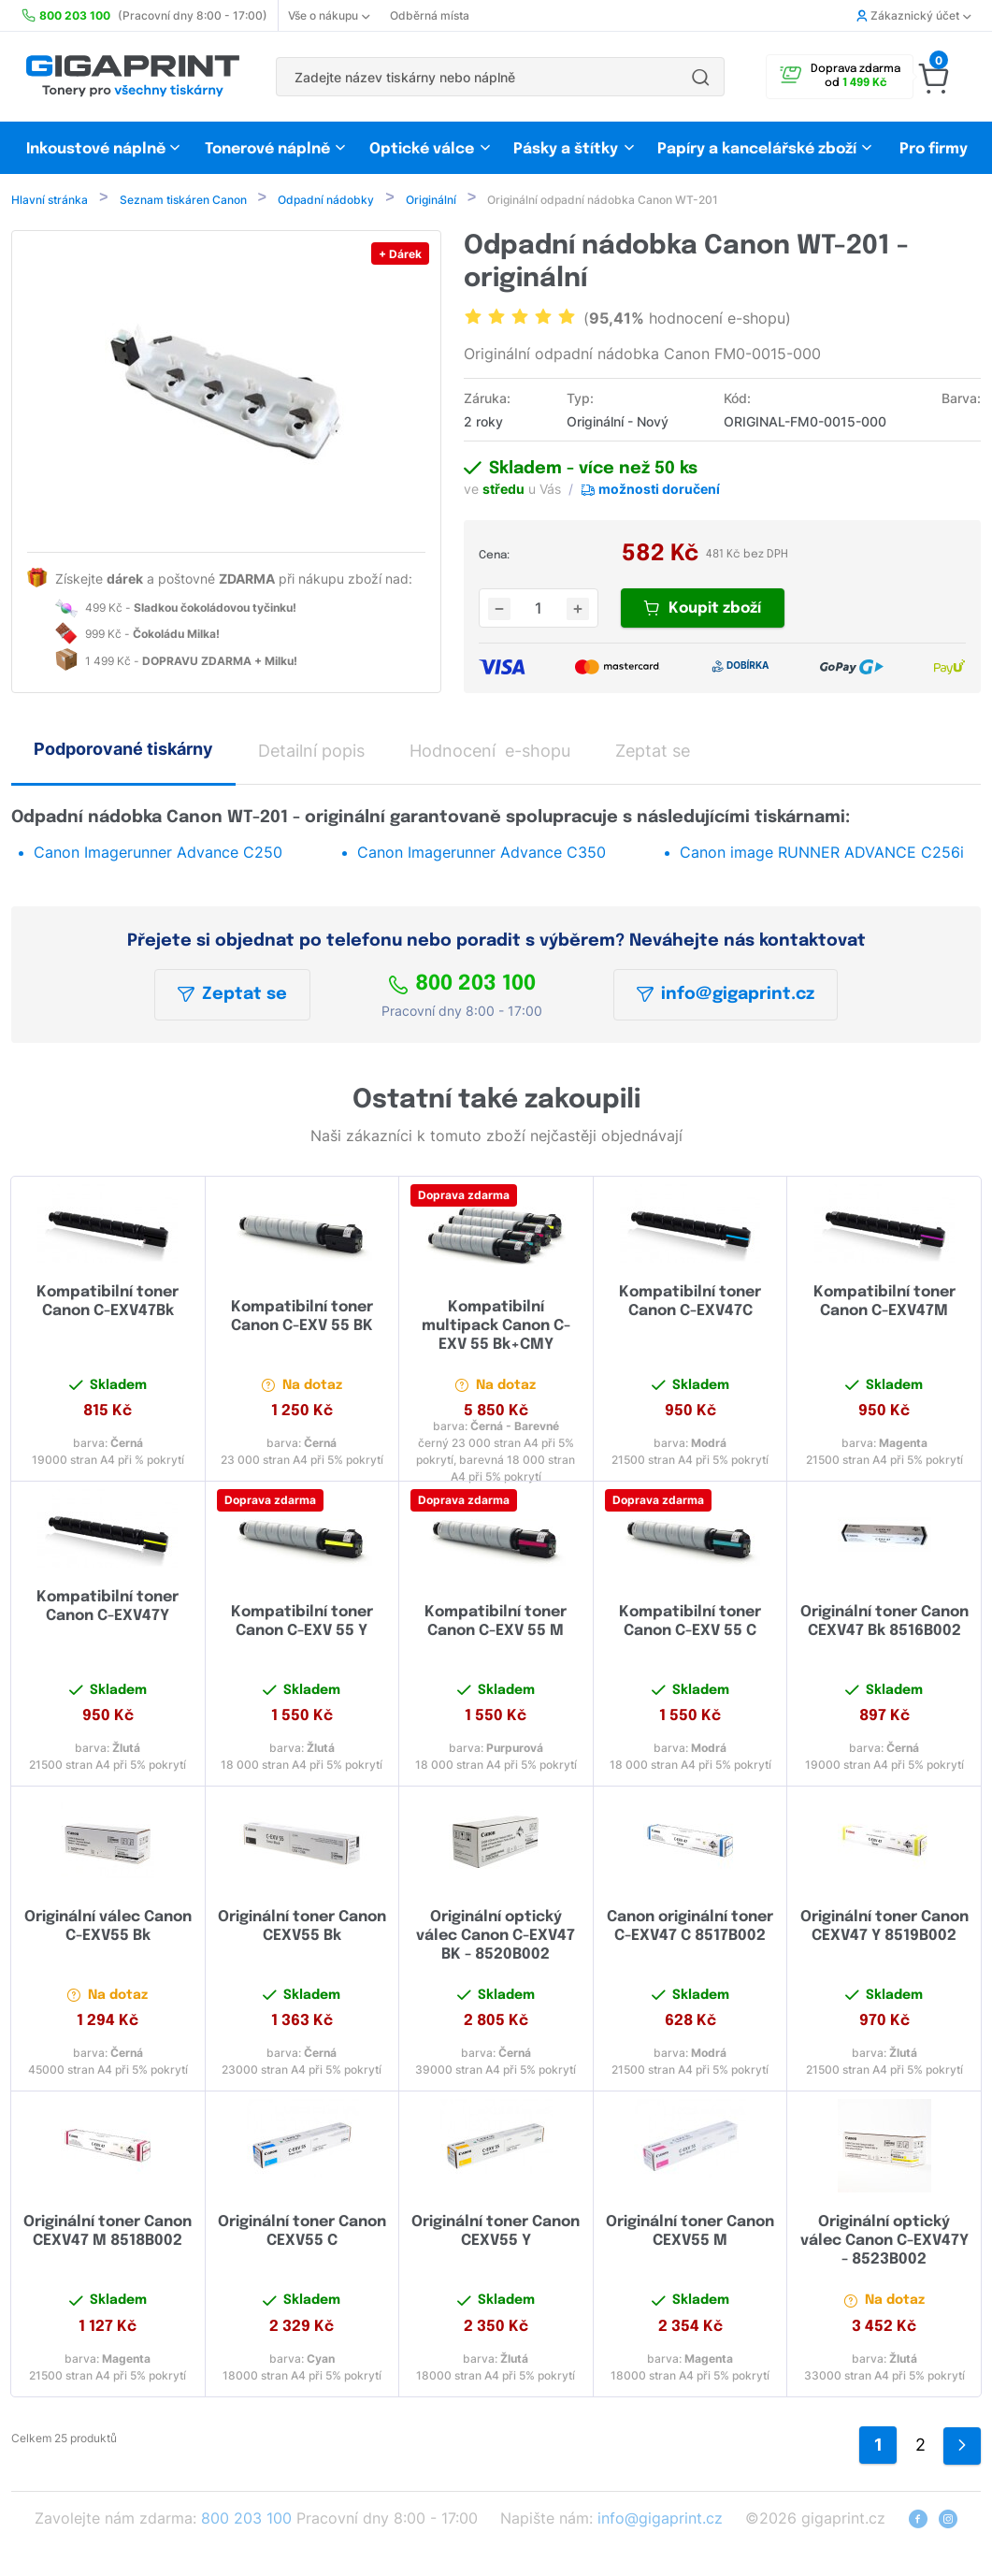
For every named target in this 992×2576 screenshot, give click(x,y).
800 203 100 (462, 986)
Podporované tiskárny (123, 750)
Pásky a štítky (565, 149)
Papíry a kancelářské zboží (758, 149)
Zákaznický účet (913, 15)
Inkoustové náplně (95, 149)
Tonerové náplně (267, 149)
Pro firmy (933, 149)
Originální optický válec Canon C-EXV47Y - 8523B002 (884, 2242)
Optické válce (421, 149)
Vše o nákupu (328, 15)
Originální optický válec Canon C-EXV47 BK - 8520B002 (495, 1937)
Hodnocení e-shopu (490, 752)
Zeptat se (232, 996)
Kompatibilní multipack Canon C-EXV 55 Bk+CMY (496, 1327)
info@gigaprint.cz (725, 996)
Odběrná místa (429, 15)
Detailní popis (311, 752)
